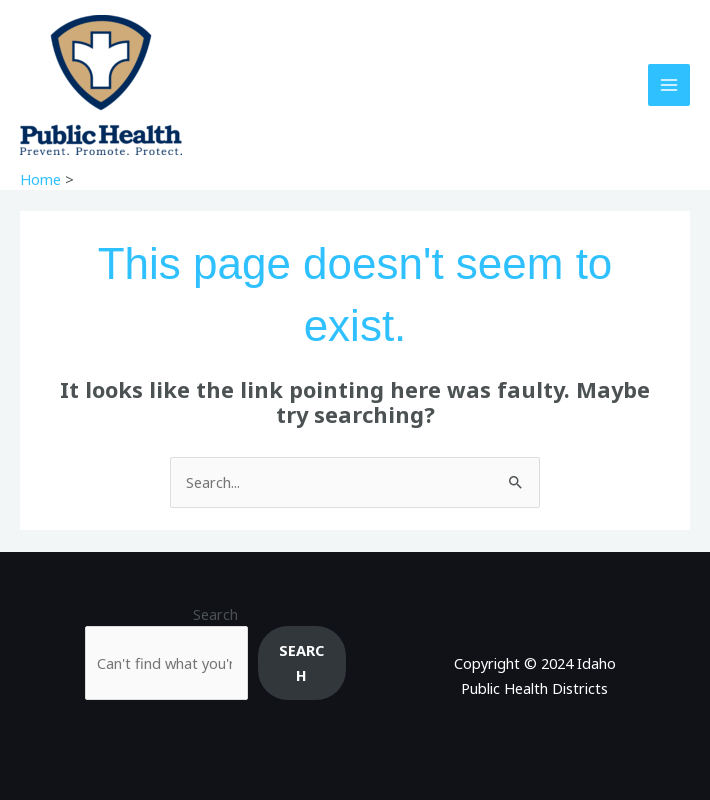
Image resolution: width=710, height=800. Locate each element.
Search (215, 614)
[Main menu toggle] (669, 85)
